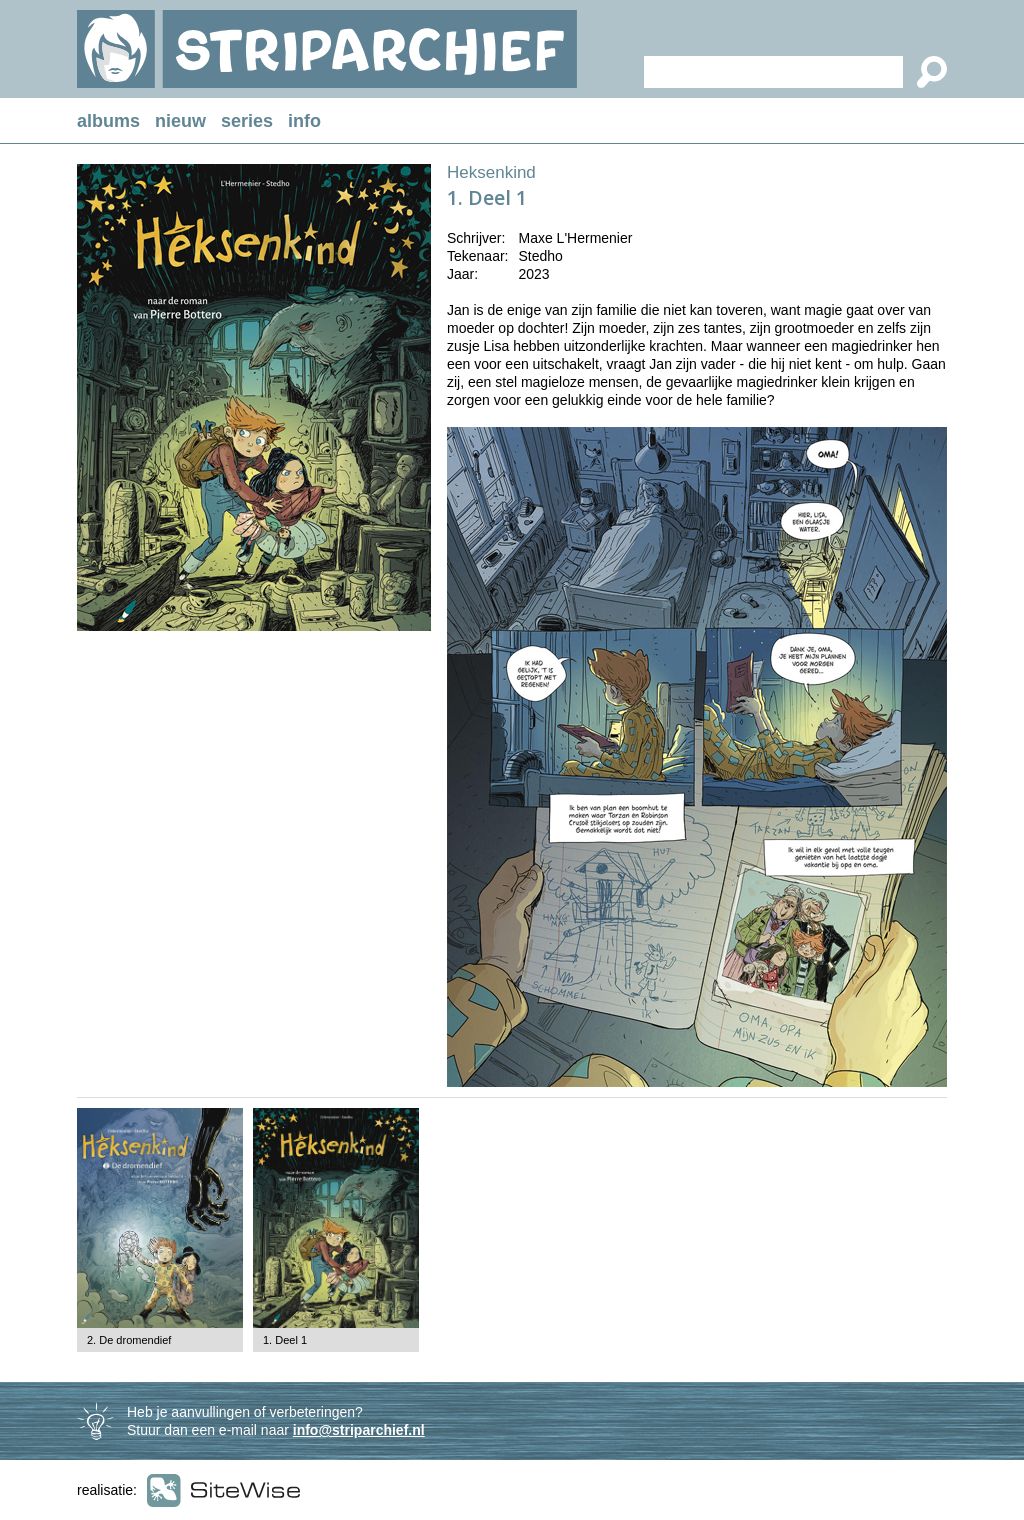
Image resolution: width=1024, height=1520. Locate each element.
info (304, 121)
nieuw (180, 121)
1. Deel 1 (285, 1340)
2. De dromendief (129, 1340)
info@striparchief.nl (359, 1430)
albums (108, 121)
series (247, 121)
